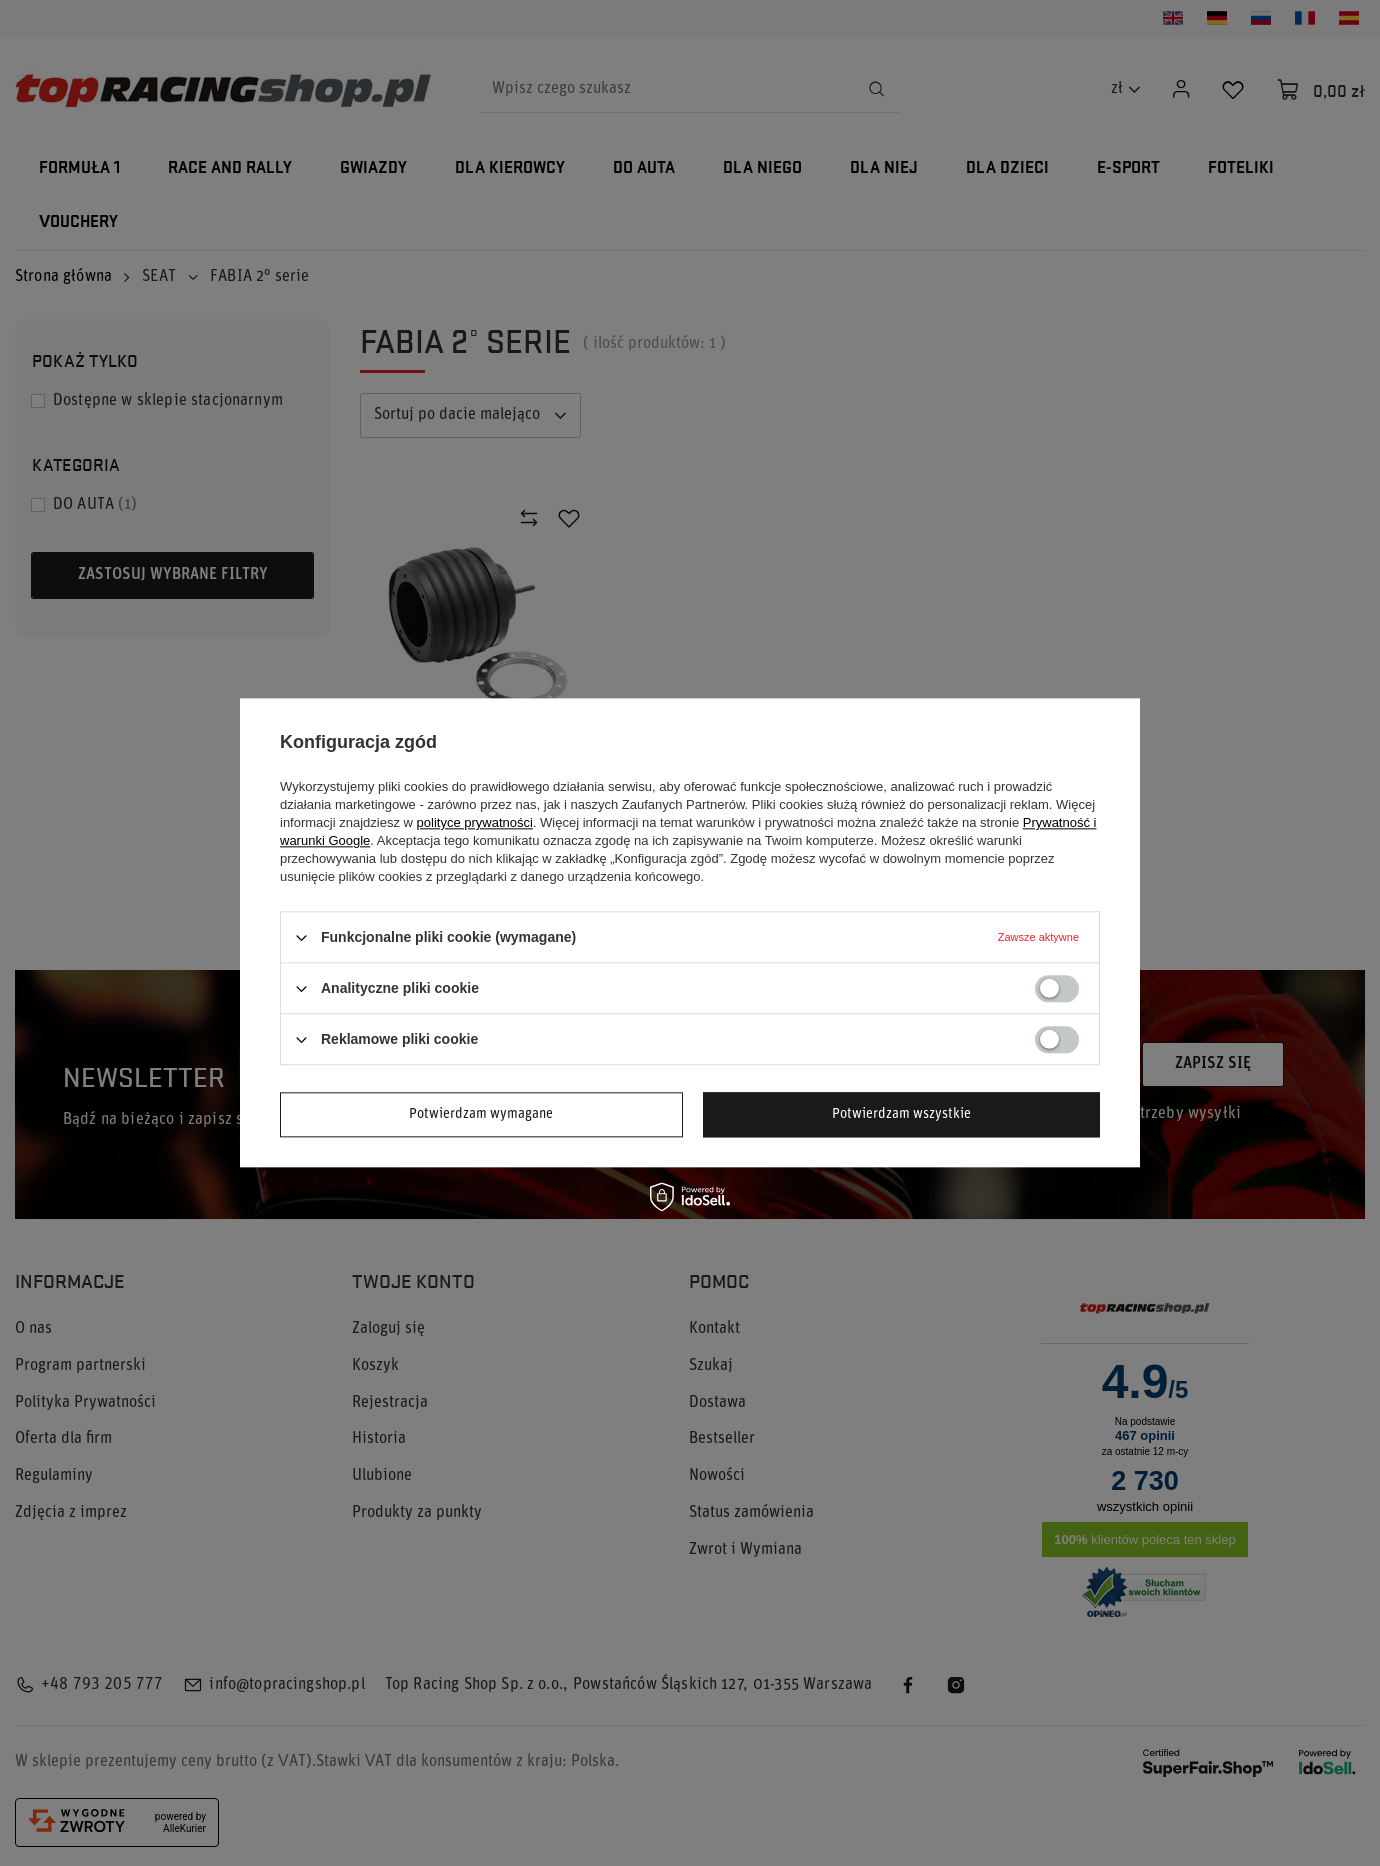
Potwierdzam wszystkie (901, 1114)
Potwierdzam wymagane (481, 1114)
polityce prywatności (475, 822)
